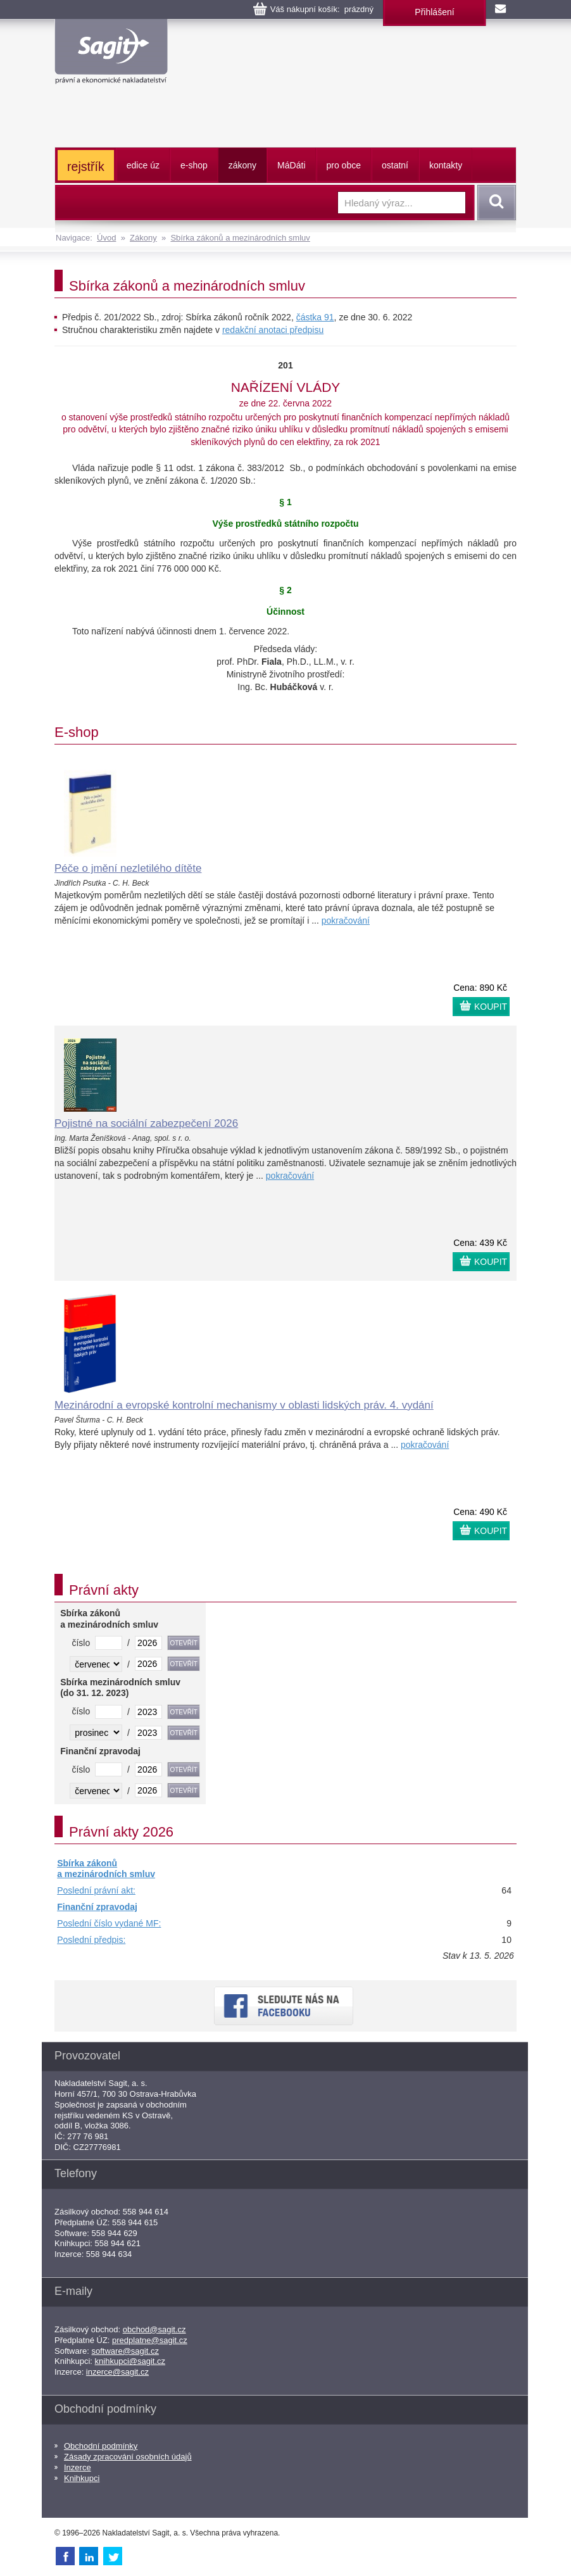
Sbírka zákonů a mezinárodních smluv (240, 237)
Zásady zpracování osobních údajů (128, 2456)
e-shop (194, 165)
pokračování (346, 920)
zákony (242, 165)
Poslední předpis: (91, 1940)
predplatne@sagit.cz (149, 2340)
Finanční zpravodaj (97, 1907)
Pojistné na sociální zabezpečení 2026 (146, 1123)
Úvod (106, 237)
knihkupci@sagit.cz (130, 2361)
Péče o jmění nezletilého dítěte (127, 868)
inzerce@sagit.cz (117, 2372)
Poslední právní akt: (96, 1890)
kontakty (445, 165)
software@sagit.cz (125, 2351)
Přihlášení (434, 12)
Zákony (143, 237)
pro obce (344, 165)
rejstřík (85, 166)
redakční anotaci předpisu (272, 330)
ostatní (395, 165)
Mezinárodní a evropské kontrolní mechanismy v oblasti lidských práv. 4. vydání (244, 1405)
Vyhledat (494, 203)
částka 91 (315, 317)
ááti (291, 165)
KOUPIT (490, 1007)
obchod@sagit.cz (154, 2329)
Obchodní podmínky (100, 2446)
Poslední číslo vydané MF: (109, 1923)
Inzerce (77, 2467)
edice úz (143, 165)
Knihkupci (81, 2478)
